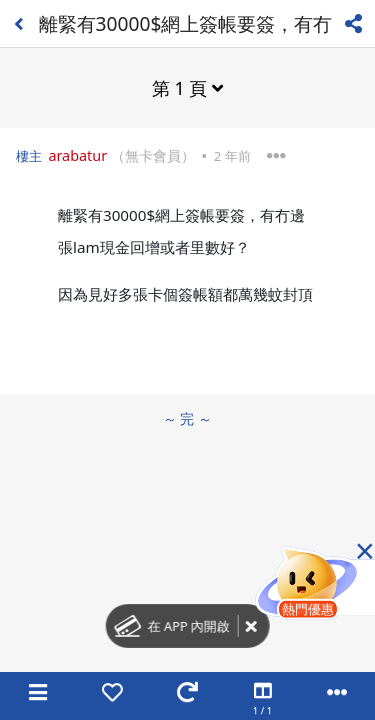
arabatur (77, 155)
